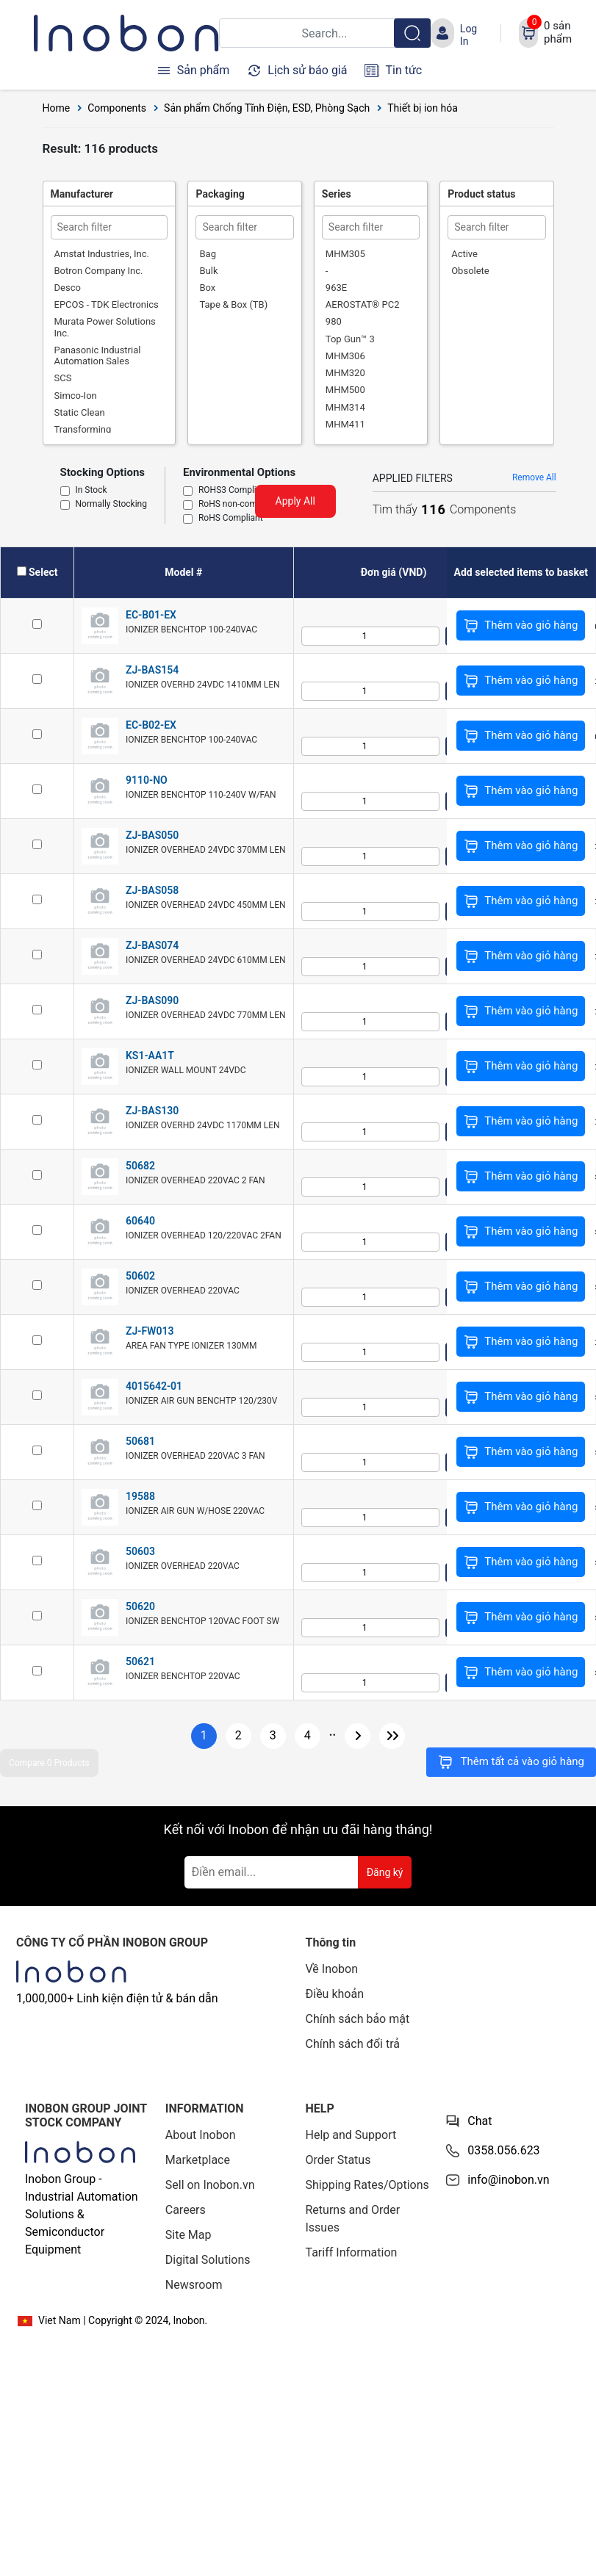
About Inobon (200, 2135)
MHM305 (345, 253)
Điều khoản (335, 1994)
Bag (207, 253)
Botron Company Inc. (98, 270)
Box (207, 287)
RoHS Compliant (230, 518)
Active (464, 253)
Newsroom (194, 2285)
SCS (63, 377)
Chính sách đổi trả (353, 2044)
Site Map (188, 2235)
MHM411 (345, 424)
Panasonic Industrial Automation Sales (97, 355)
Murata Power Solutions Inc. (105, 327)
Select (43, 572)
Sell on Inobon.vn (210, 2185)
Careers (185, 2210)
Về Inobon (332, 1969)
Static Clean (79, 412)
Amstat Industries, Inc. (101, 253)
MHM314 (345, 407)
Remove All (534, 477)
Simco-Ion (75, 395)
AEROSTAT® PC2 (363, 304)
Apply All (295, 501)
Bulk (208, 270)
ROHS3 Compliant (233, 490)
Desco (67, 287)
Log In (468, 34)
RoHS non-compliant (238, 504)
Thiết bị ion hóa (422, 108)
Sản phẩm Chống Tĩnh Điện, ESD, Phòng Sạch (267, 108)
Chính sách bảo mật (358, 2019)
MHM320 (345, 372)
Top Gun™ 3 (350, 338)
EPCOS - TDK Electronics (106, 304)
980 (334, 321)
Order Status (338, 2160)
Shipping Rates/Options (367, 2185)
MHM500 (345, 389)
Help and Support (351, 2135)
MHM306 (345, 355)
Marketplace (197, 2160)
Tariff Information (352, 2252)
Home (57, 108)
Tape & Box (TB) (233, 304)
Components (116, 108)
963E (336, 287)
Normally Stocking (111, 504)
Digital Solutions (208, 2260)
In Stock (91, 490)
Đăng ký (385, 1872)
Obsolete (470, 270)
